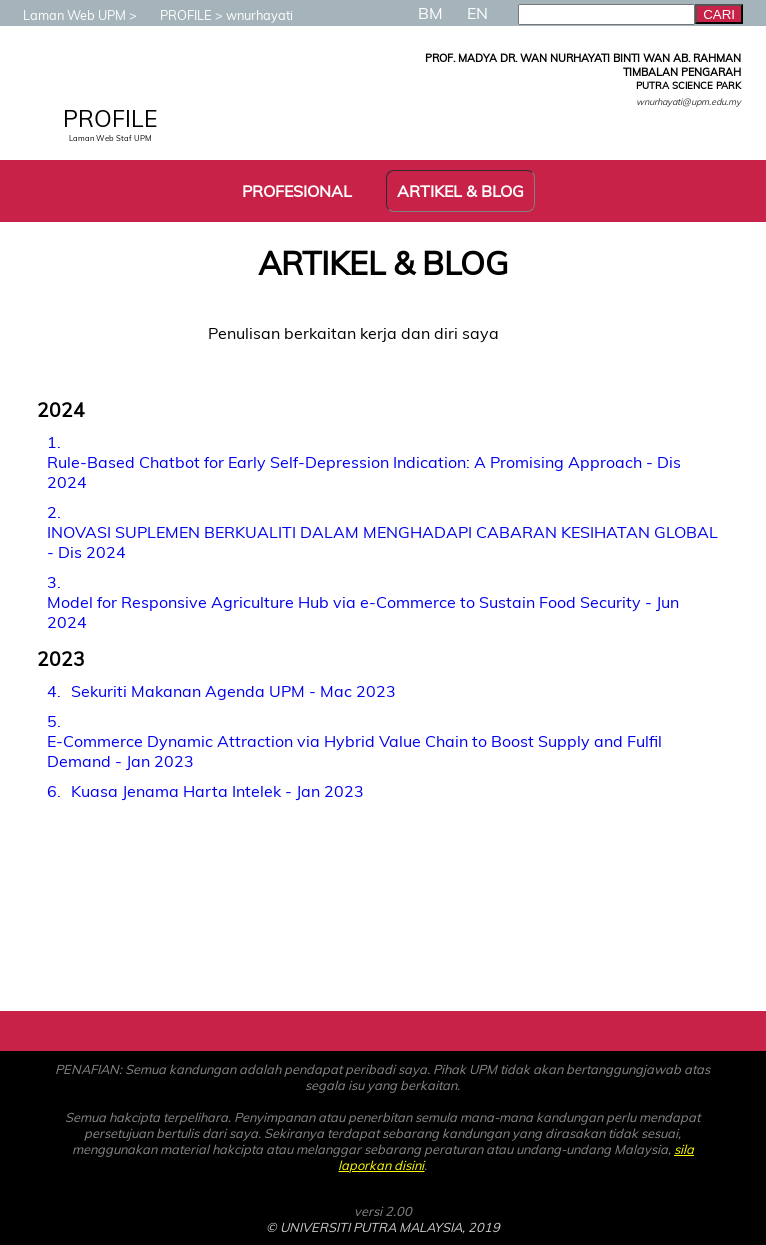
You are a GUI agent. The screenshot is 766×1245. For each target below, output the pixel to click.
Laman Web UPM (64, 15)
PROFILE (176, 15)
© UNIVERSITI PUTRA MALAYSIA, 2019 (383, 1227)
